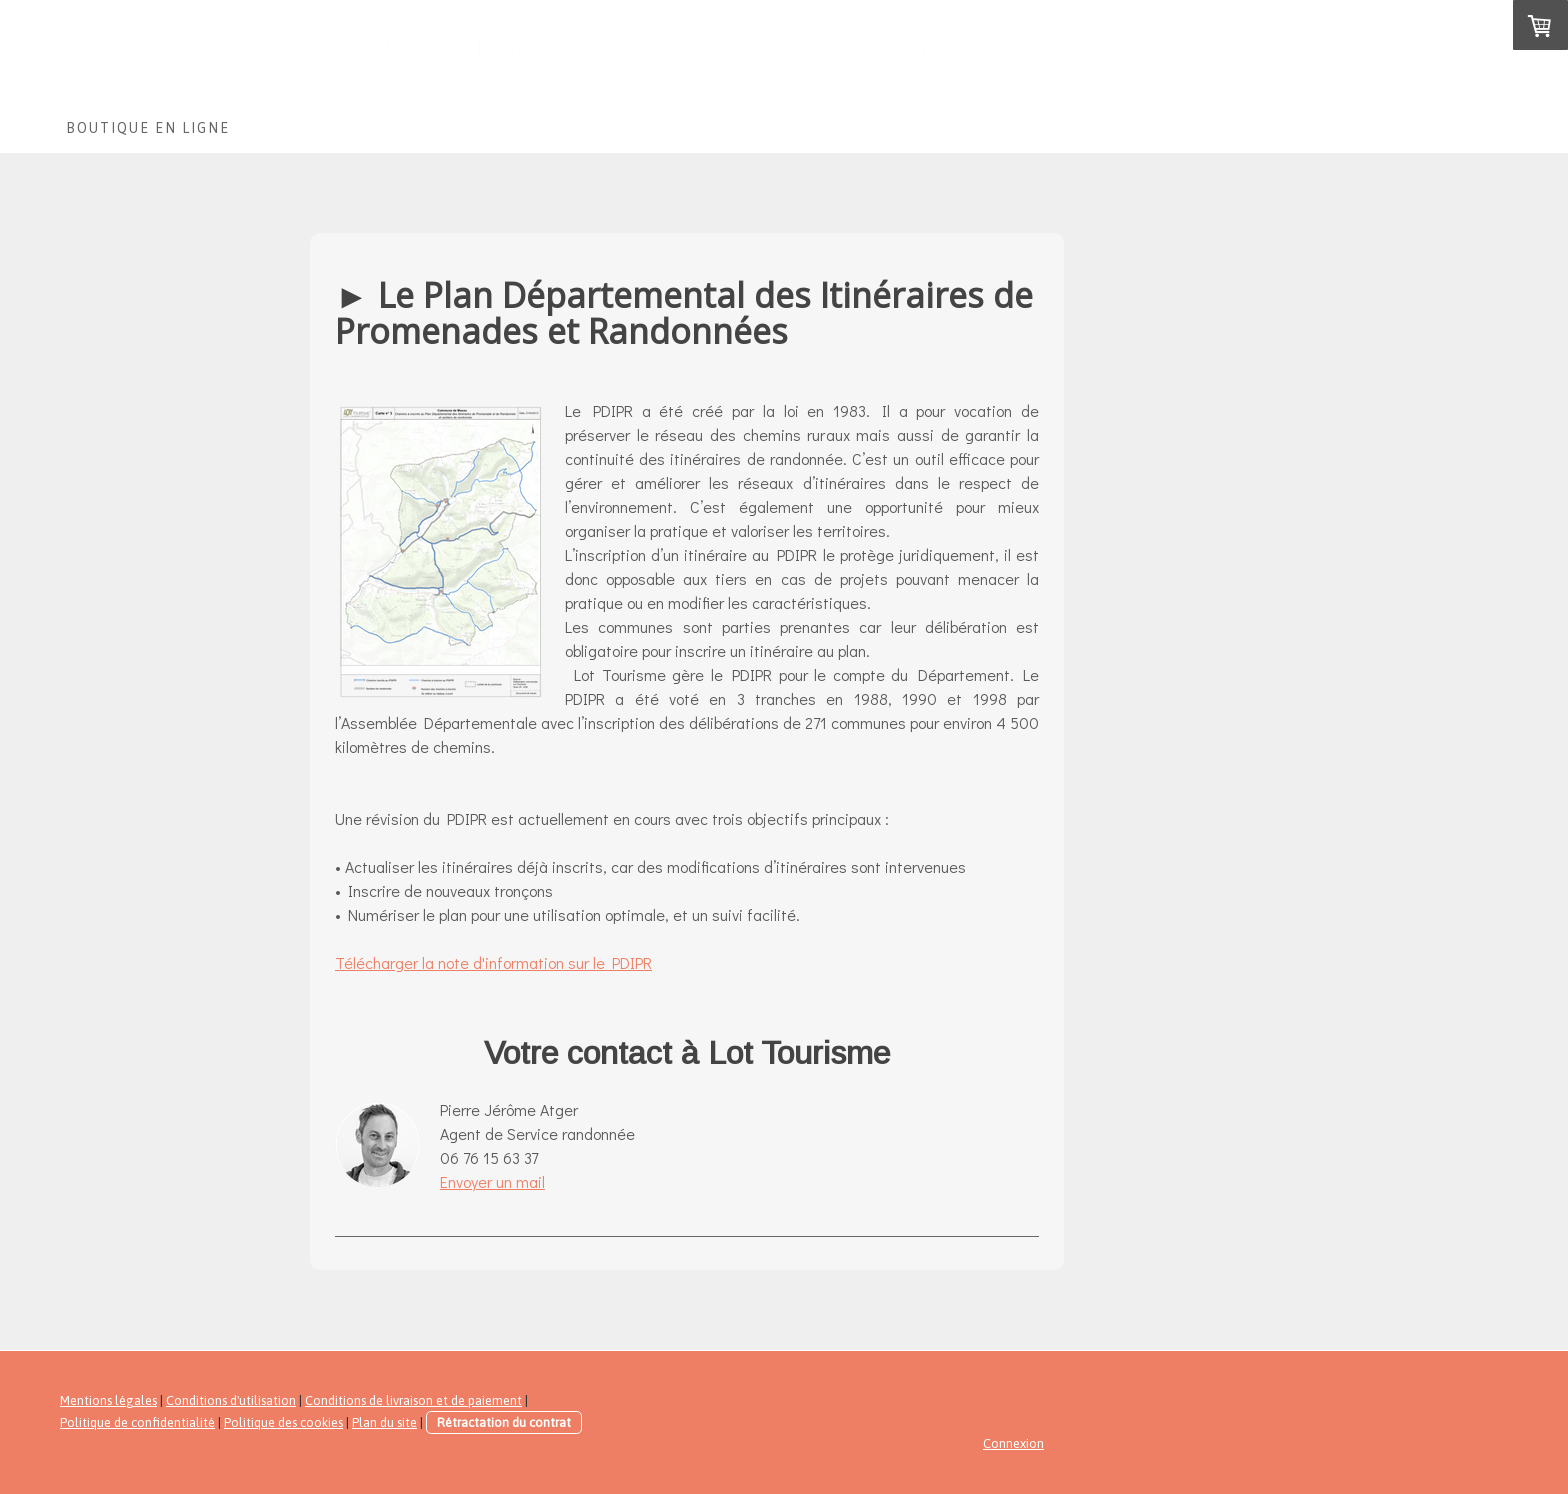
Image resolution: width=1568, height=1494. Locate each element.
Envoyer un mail (492, 1181)
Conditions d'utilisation (231, 1400)
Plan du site (384, 1422)
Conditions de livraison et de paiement (413, 1400)
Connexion (1013, 1443)
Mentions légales (108, 1400)
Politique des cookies (283, 1422)
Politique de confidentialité (137, 1422)
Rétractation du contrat (504, 1422)
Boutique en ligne (148, 128)
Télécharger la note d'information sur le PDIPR (493, 962)
